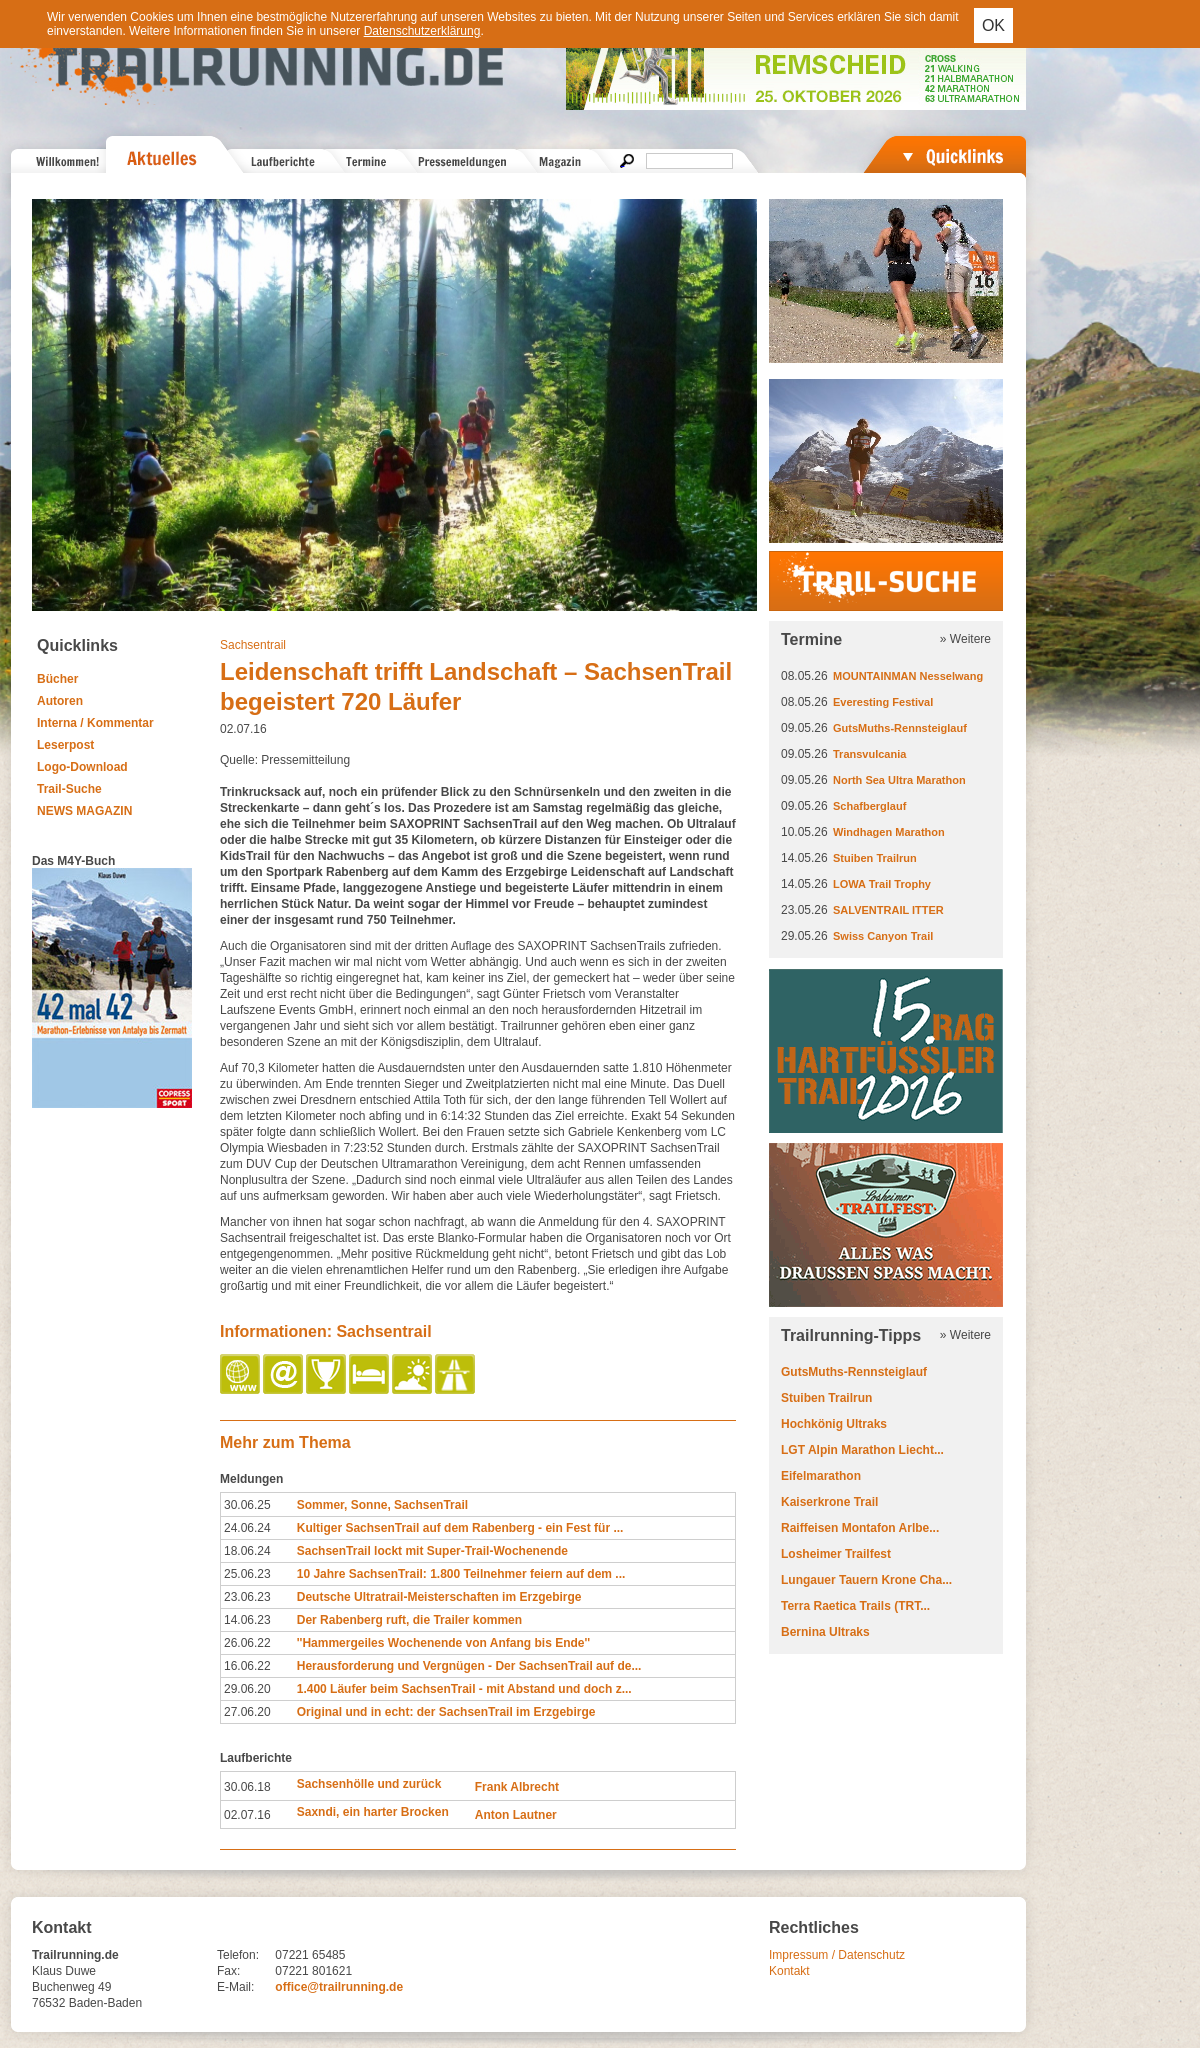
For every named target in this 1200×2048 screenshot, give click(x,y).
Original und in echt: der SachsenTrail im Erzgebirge (446, 1712)
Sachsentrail (253, 645)
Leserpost (65, 745)
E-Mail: (235, 1987)
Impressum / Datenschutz (837, 1955)
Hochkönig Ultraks (834, 1424)
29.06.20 (247, 1689)
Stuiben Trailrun (875, 858)
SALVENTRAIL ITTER (888, 910)
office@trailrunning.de (339, 1987)
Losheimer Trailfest (836, 1554)
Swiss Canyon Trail (883, 936)
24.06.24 (247, 1528)
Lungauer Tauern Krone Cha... (866, 1580)
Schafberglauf (869, 806)
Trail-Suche (69, 789)
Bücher (57, 679)
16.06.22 (247, 1666)
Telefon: (238, 1955)
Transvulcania (869, 754)
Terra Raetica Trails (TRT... (855, 1606)
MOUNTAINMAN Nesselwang (908, 676)
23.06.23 (247, 1597)
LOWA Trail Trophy (882, 884)
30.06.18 (247, 1787)
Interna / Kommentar (95, 723)
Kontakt (789, 1971)
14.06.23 (247, 1620)
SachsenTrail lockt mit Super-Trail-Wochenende (432, 1551)
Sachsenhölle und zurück (369, 1784)
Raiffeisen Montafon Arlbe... (860, 1528)
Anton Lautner (516, 1815)
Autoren (60, 701)
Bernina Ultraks (825, 1632)
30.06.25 (247, 1505)
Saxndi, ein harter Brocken (373, 1812)
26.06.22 (247, 1643)
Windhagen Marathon (889, 832)
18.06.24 (247, 1551)
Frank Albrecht (517, 1787)
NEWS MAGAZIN (84, 811)
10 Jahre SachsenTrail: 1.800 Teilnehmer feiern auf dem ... (461, 1574)
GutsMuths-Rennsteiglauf (900, 728)
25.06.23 (247, 1574)
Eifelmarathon (821, 1476)
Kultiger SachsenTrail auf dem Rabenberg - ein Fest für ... (460, 1528)
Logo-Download (82, 767)
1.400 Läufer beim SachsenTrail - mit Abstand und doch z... (464, 1689)
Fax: (228, 1971)
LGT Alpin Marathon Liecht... (862, 1450)
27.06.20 (247, 1712)
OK (993, 25)
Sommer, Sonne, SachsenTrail (382, 1505)
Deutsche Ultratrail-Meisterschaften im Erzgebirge (439, 1597)
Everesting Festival (883, 702)
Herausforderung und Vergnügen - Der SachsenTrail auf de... (469, 1666)
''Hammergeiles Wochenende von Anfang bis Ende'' (443, 1643)
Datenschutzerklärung (422, 31)
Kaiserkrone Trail (829, 1502)
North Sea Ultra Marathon (899, 780)
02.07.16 (247, 1815)
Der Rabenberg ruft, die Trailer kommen (409, 1620)
